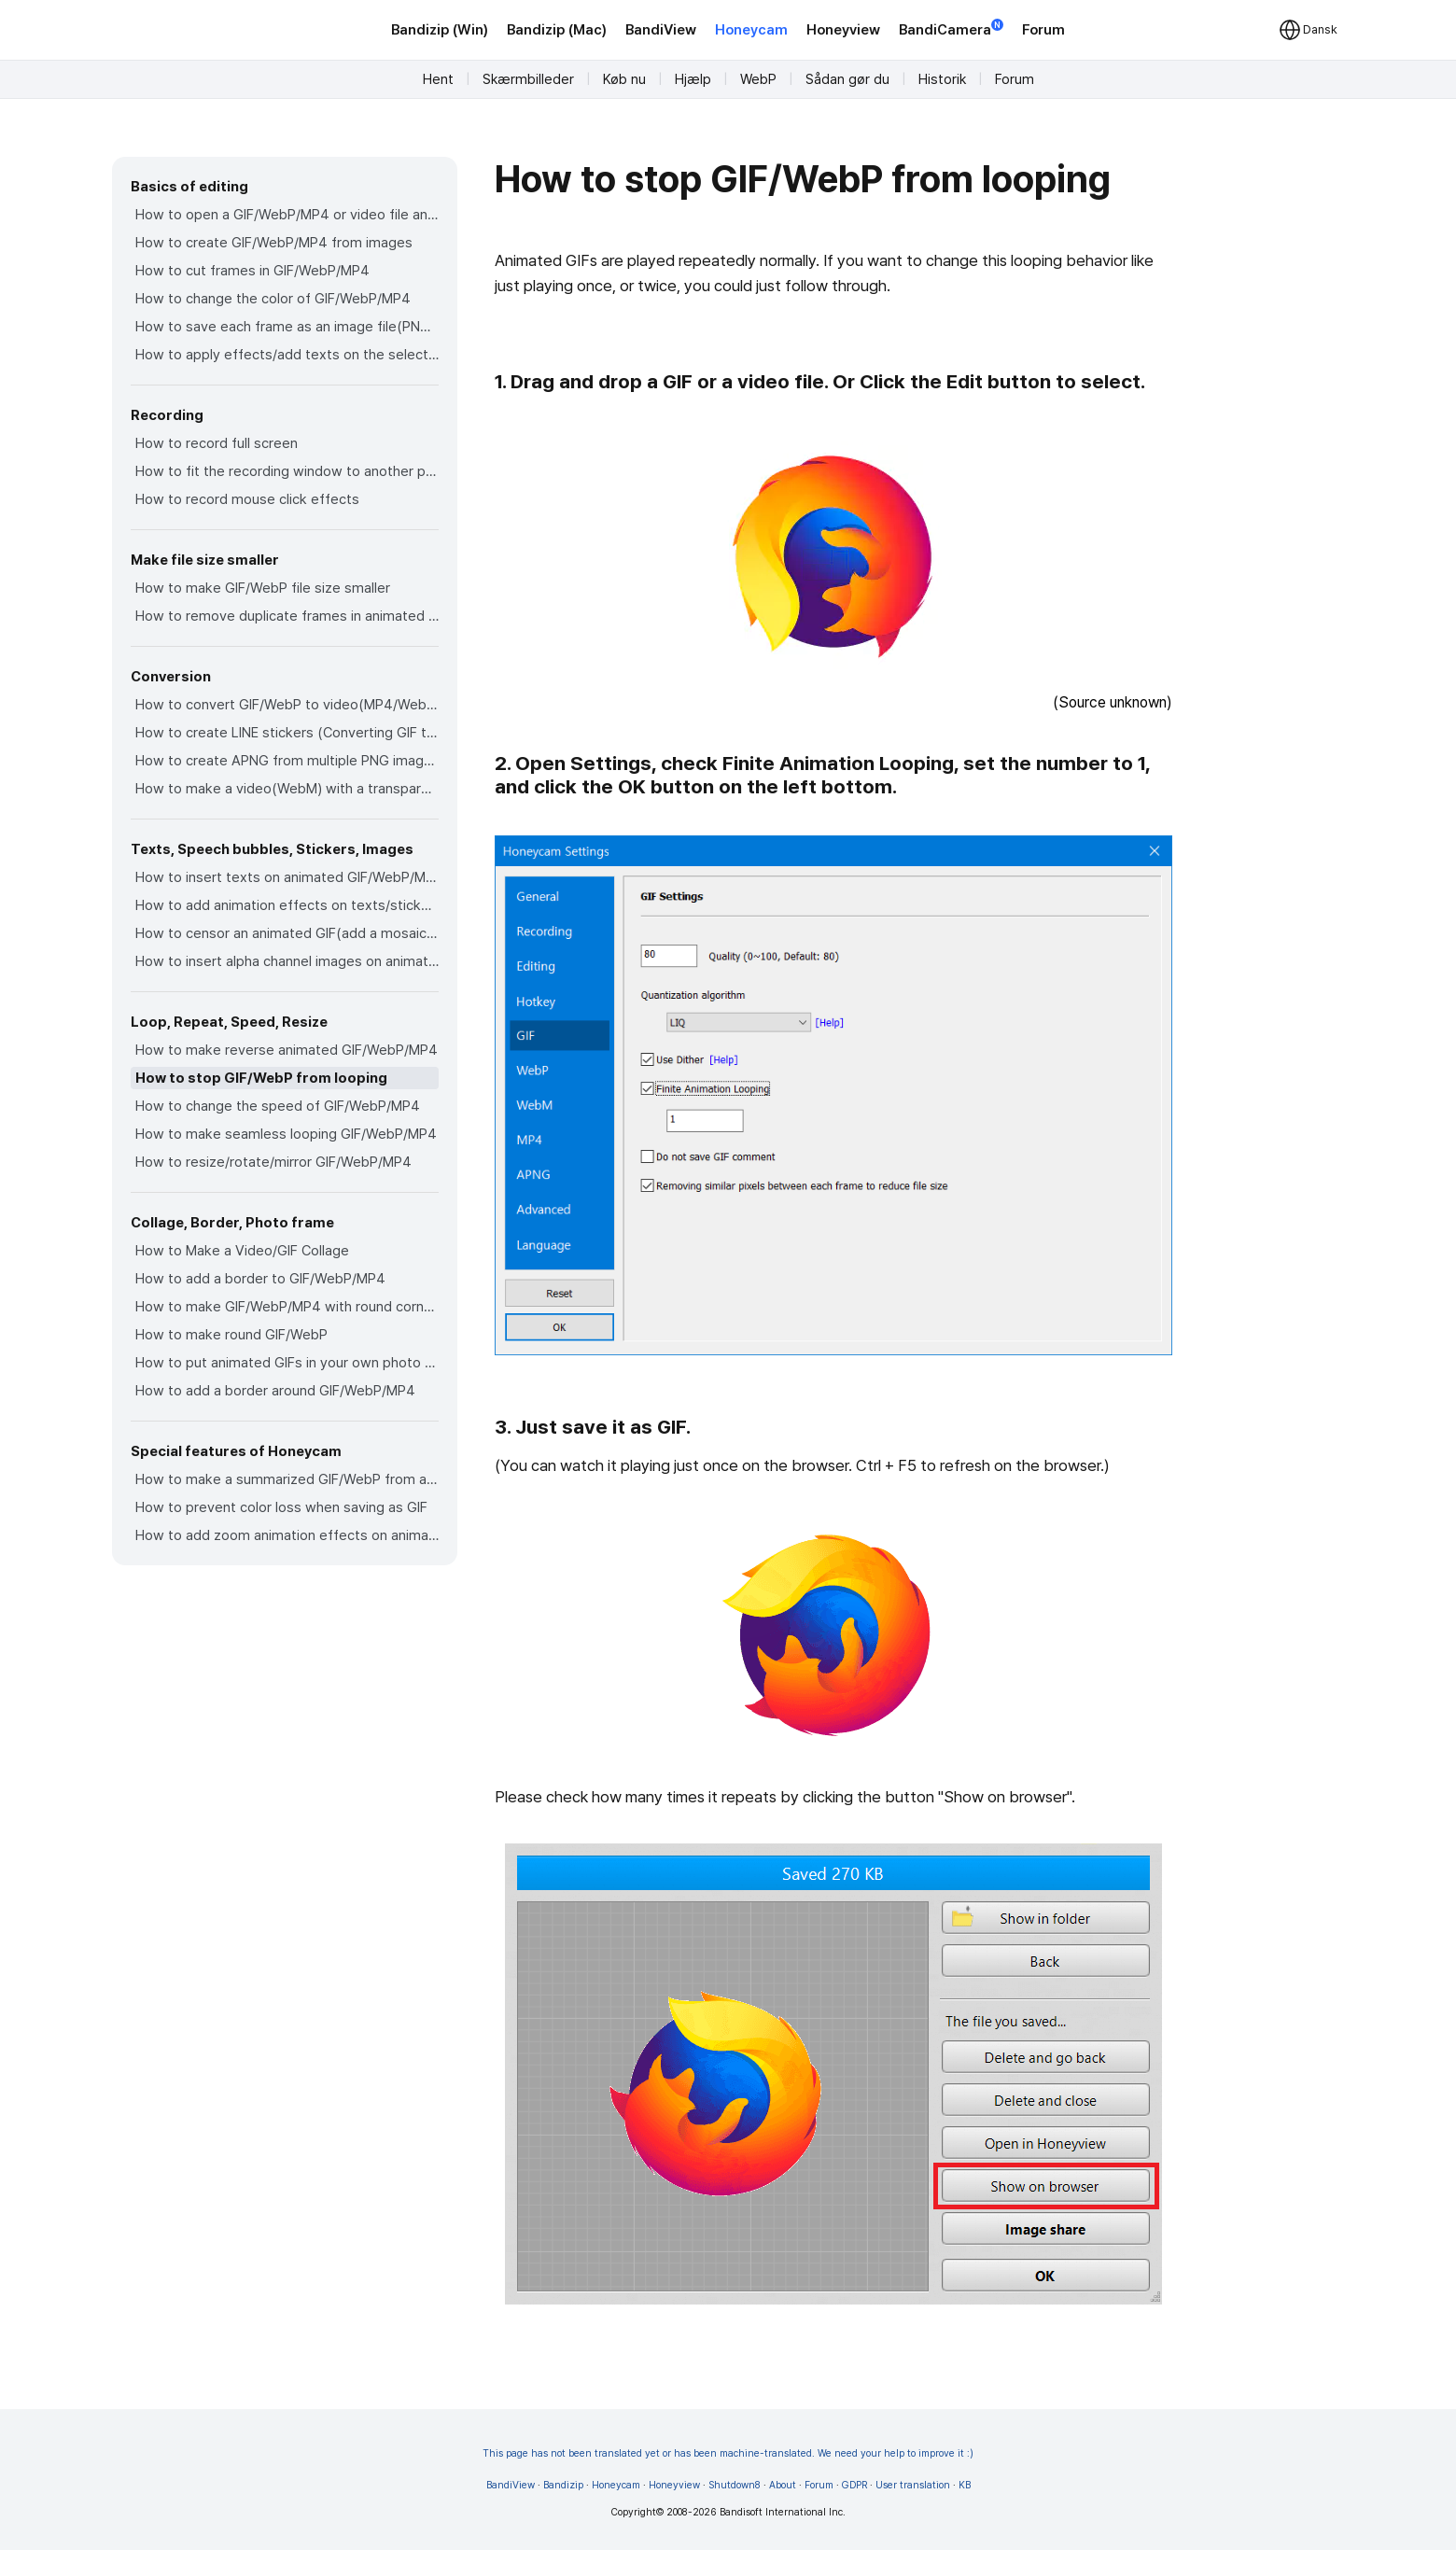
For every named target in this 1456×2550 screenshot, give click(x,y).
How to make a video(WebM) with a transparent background (287, 788)
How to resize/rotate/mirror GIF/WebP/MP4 (273, 1162)
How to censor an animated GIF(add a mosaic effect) (287, 933)
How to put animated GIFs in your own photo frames (287, 1362)
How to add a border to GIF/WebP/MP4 (260, 1278)
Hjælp (693, 79)
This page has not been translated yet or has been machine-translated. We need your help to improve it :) (728, 2453)
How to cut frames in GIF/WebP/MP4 (252, 270)
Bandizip (563, 2485)
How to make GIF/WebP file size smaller (262, 588)
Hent (438, 79)
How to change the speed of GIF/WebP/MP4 (277, 1106)
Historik (942, 79)
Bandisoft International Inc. (783, 2512)
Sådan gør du (847, 79)
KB (965, 2485)
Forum (1043, 29)
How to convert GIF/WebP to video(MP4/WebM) (287, 704)
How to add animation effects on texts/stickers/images (287, 905)
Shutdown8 (734, 2485)
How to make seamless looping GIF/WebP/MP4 (286, 1134)
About (782, 2485)
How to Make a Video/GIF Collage (242, 1250)
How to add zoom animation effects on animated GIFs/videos (287, 1535)
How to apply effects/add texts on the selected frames (287, 354)
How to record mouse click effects (247, 499)
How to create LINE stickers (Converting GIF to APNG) (287, 732)
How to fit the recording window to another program (287, 471)
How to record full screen (216, 443)
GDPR (854, 2485)
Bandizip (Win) (439, 29)
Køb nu (624, 79)
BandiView (660, 29)
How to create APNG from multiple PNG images (287, 760)
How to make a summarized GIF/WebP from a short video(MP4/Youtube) (287, 1479)
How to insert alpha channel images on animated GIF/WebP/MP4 (287, 961)
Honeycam (751, 29)
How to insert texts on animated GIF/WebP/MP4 (287, 877)
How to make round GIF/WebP (231, 1334)
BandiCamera (951, 28)
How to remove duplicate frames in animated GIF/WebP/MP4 (287, 616)
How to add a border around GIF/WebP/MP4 (275, 1390)
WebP (758, 79)
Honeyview (843, 29)
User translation (912, 2485)
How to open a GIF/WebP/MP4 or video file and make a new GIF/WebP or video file (287, 214)
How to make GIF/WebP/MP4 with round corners (287, 1306)
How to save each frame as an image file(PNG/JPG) (287, 326)
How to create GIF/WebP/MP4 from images (274, 242)
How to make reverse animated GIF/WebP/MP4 (286, 1050)
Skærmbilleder (528, 79)
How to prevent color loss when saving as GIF (281, 1507)
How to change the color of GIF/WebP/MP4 (273, 298)
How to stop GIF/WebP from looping (261, 1078)
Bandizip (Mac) (557, 29)
